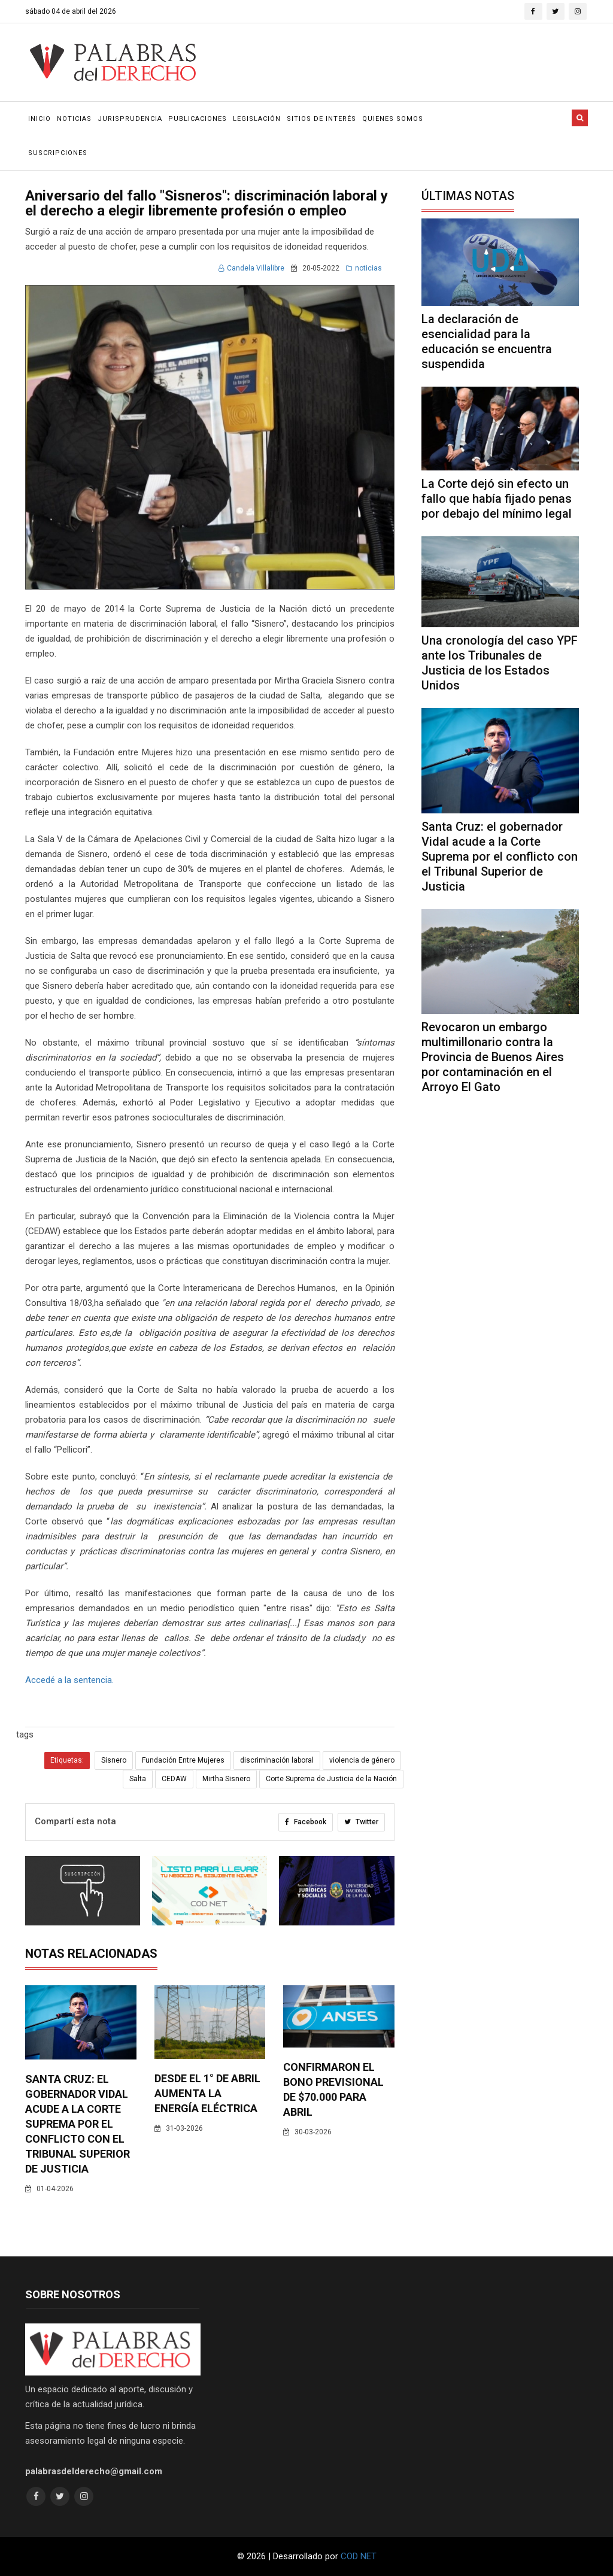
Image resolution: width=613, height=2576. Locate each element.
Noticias (74, 119)
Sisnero (113, 1760)
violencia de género (361, 1760)
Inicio (39, 119)
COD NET (359, 2556)
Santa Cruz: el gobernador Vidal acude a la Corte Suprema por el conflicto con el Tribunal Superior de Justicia (77, 2124)
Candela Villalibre (251, 268)
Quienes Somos (392, 119)
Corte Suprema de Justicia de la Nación (331, 1779)
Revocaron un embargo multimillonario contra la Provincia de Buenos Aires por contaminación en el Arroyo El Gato (492, 1057)
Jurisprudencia (130, 119)
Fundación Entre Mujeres (183, 1760)
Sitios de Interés (321, 119)
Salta (137, 1779)
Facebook (305, 1822)
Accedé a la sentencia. (70, 1680)
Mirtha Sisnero (226, 1779)
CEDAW (174, 1779)
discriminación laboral (277, 1760)
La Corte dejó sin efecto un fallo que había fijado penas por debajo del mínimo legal (496, 498)
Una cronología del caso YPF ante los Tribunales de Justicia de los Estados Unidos (499, 662)
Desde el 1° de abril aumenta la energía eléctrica (207, 2093)
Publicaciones (197, 119)
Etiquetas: (67, 1760)
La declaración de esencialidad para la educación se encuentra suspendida (486, 341)
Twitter (361, 1822)
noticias (364, 268)
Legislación (257, 119)
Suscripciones (57, 153)
